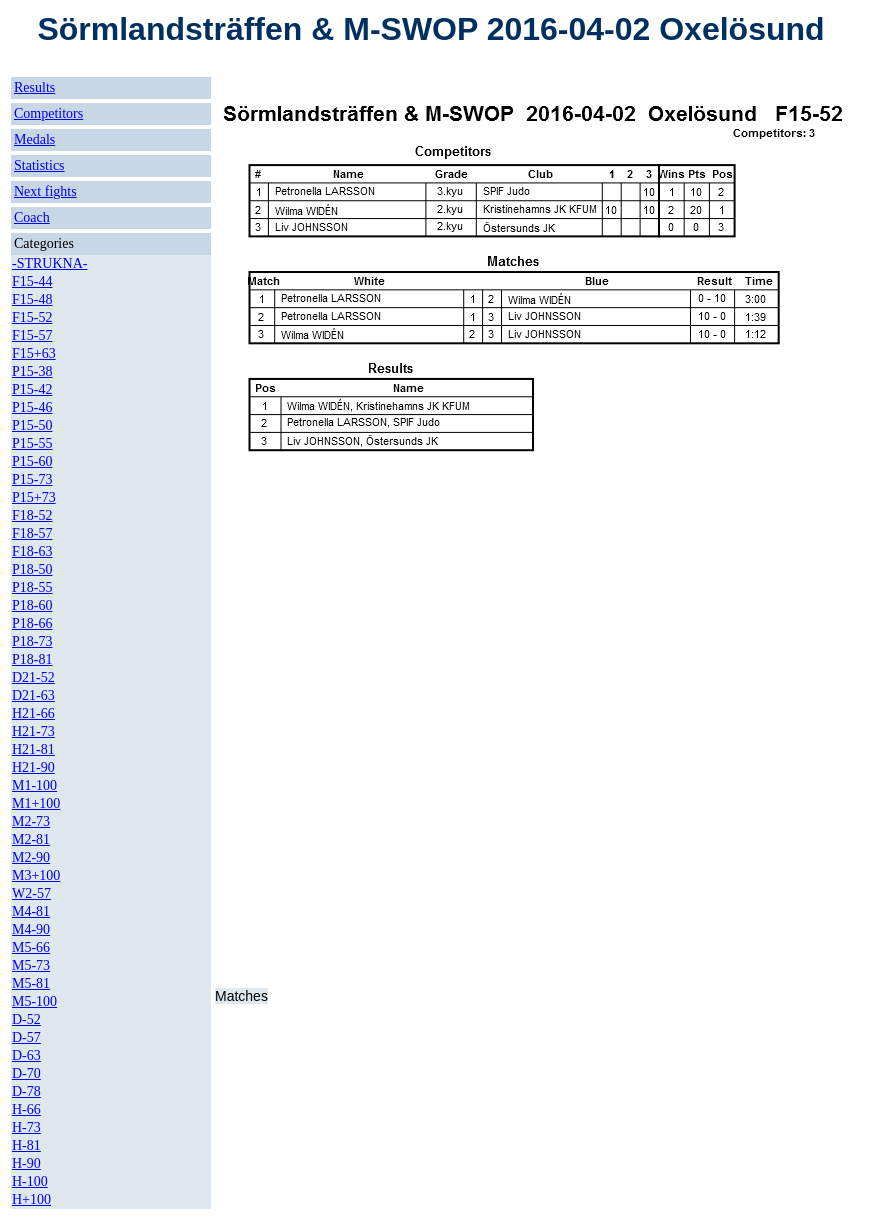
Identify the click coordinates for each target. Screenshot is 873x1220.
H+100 (31, 1199)
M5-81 (31, 983)
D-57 (26, 1037)
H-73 (26, 1127)
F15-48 (32, 299)
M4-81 (31, 911)
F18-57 (32, 533)
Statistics (39, 165)
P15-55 (32, 443)
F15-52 (32, 317)
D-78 (26, 1091)
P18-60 (32, 605)
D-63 (26, 1055)
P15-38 (32, 371)
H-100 (30, 1181)
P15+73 (34, 497)
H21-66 (33, 713)
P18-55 (32, 587)
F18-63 (32, 551)
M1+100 (36, 803)
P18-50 (32, 569)
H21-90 (33, 767)
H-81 (26, 1145)
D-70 (26, 1073)
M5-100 (34, 1001)
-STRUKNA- (49, 263)
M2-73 (31, 821)
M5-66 (31, 947)
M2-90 (31, 857)
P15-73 (32, 479)
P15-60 (32, 461)
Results (34, 87)
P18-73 (32, 641)
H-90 (26, 1163)
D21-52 (33, 677)
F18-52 (32, 515)
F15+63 (34, 353)
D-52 (26, 1019)
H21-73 (33, 731)
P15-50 (32, 425)
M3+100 (36, 875)
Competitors (48, 113)
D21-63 (33, 695)
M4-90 (31, 929)
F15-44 (32, 281)
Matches (241, 996)
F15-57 (32, 335)
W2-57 (31, 893)
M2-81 (31, 839)
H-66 (26, 1109)
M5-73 (31, 965)
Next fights (45, 191)
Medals (34, 139)
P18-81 (32, 659)
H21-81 (33, 749)
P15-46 (32, 407)
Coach (32, 217)
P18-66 (32, 623)
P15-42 (32, 389)
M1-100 (34, 785)
